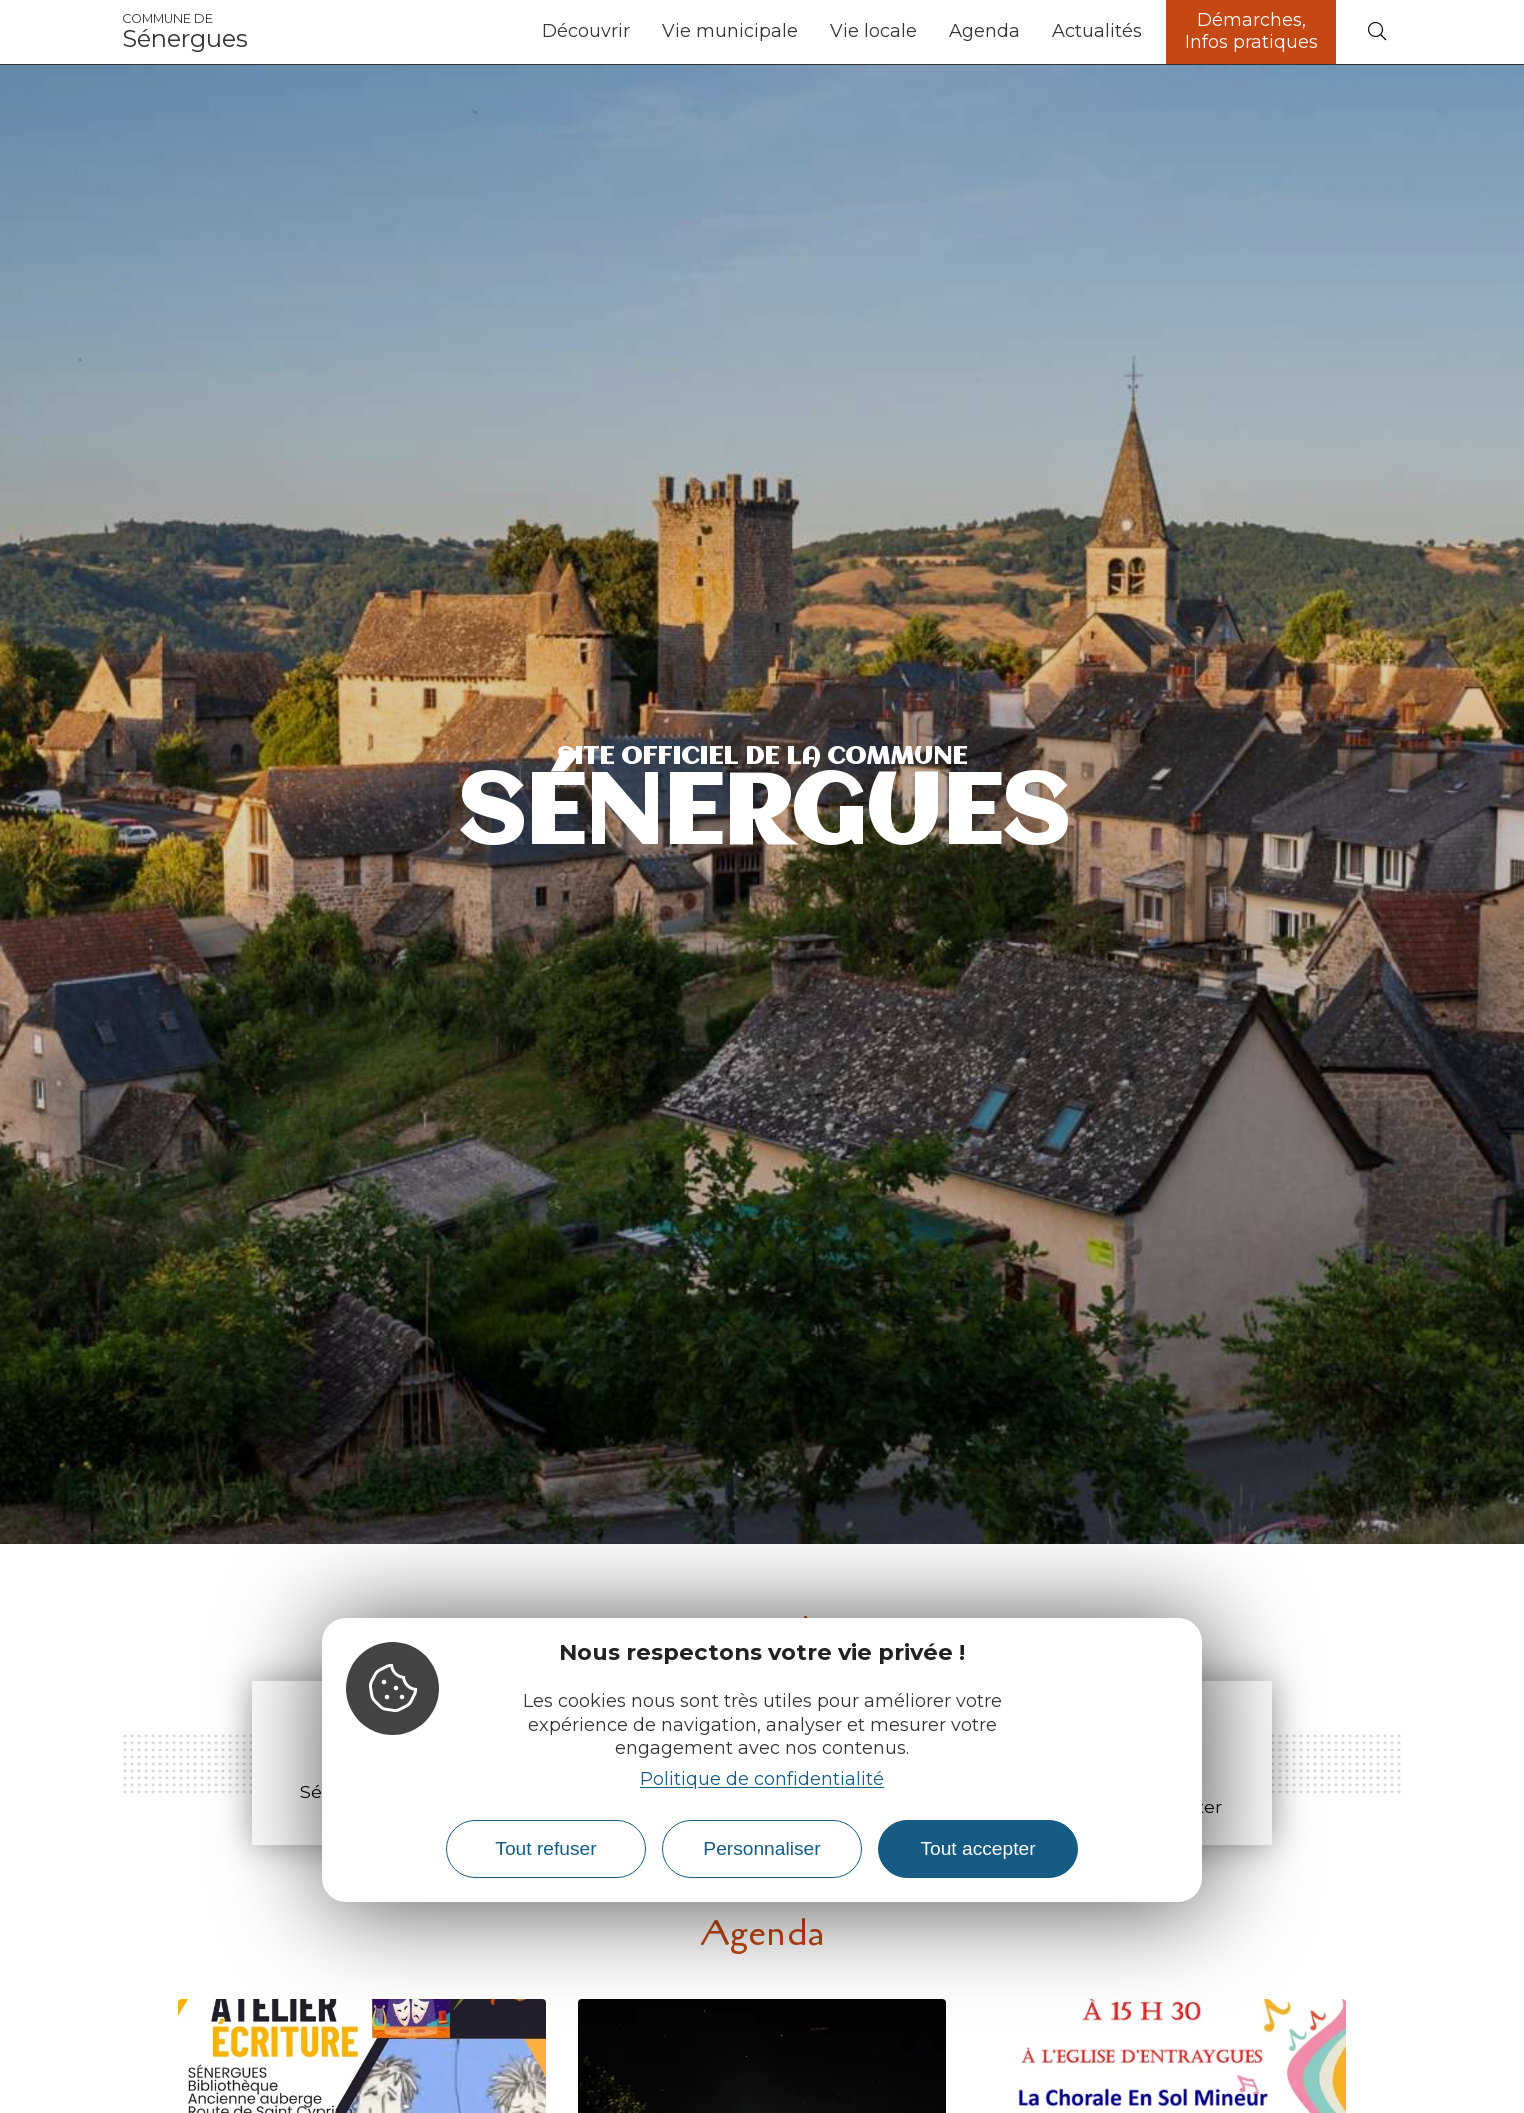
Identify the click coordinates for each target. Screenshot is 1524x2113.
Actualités (1097, 31)
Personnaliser (761, 1848)
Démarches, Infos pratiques (1251, 31)
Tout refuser (545, 1848)
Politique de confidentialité (762, 1779)
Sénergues (185, 32)
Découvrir (586, 31)
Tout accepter (977, 1848)
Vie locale (873, 31)
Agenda (984, 31)
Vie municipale (730, 31)
